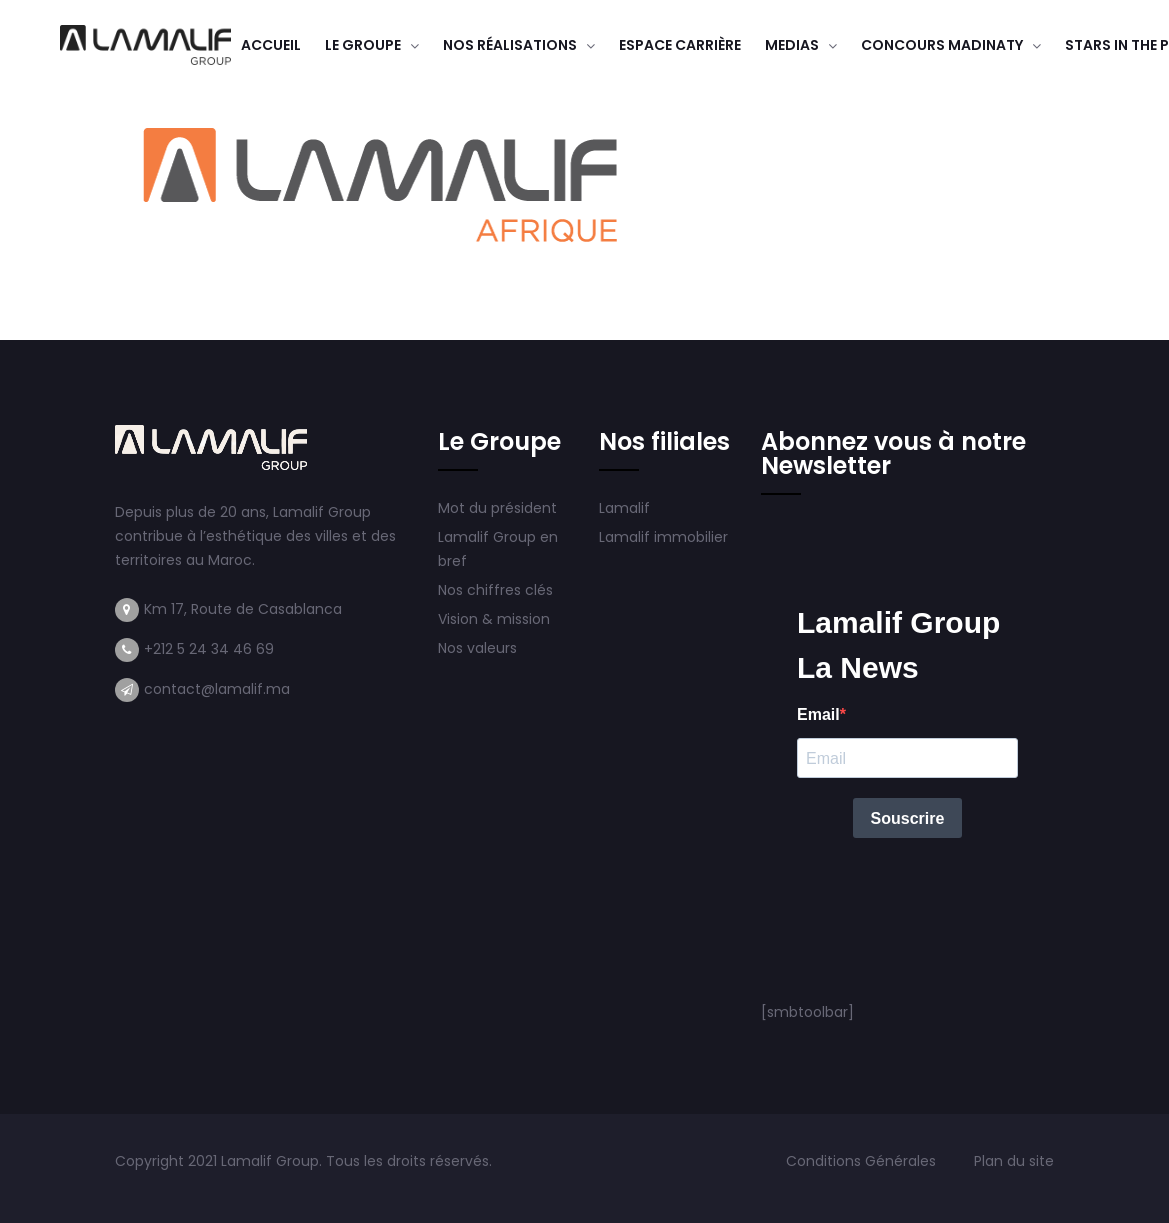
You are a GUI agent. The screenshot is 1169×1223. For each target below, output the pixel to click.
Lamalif (624, 508)
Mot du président (497, 508)
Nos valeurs (479, 648)
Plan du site (1014, 1161)
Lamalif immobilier (663, 537)
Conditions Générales (863, 1161)
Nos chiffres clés (495, 590)
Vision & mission (496, 619)
